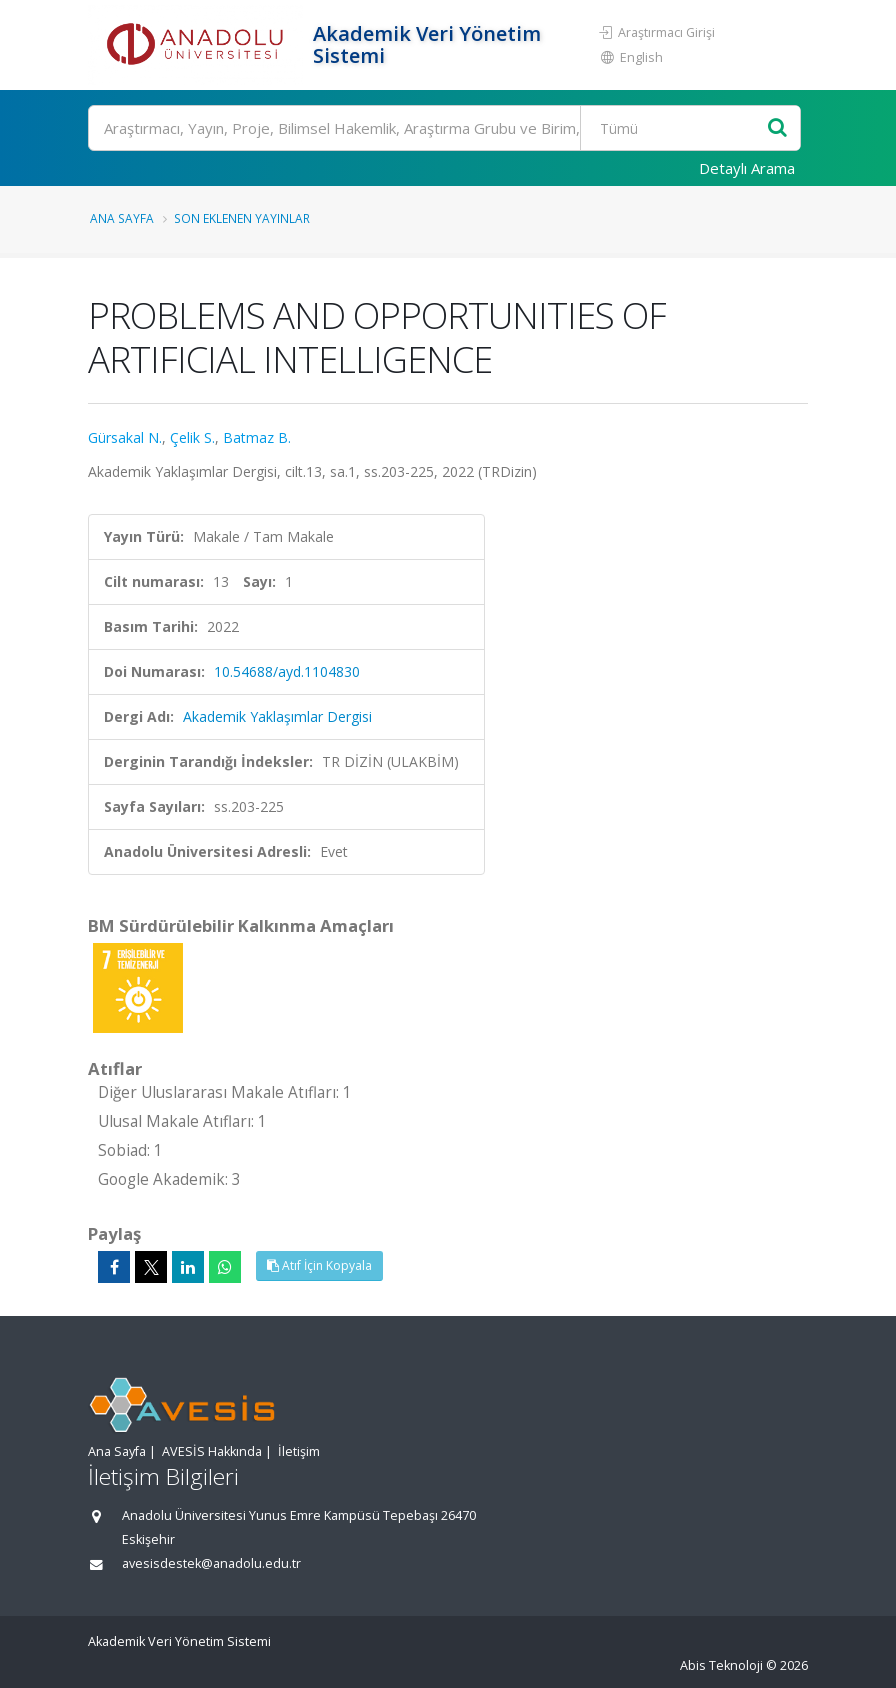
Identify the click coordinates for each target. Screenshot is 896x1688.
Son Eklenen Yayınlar (242, 218)
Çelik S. (192, 437)
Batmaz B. (257, 437)
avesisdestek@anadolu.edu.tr (211, 1563)
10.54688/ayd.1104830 (287, 671)
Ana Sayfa (122, 218)
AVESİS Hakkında (212, 1451)
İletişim (299, 1451)
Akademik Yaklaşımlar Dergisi (277, 716)
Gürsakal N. (125, 437)
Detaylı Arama (747, 168)
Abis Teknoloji (721, 1665)
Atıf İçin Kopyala (319, 1265)
